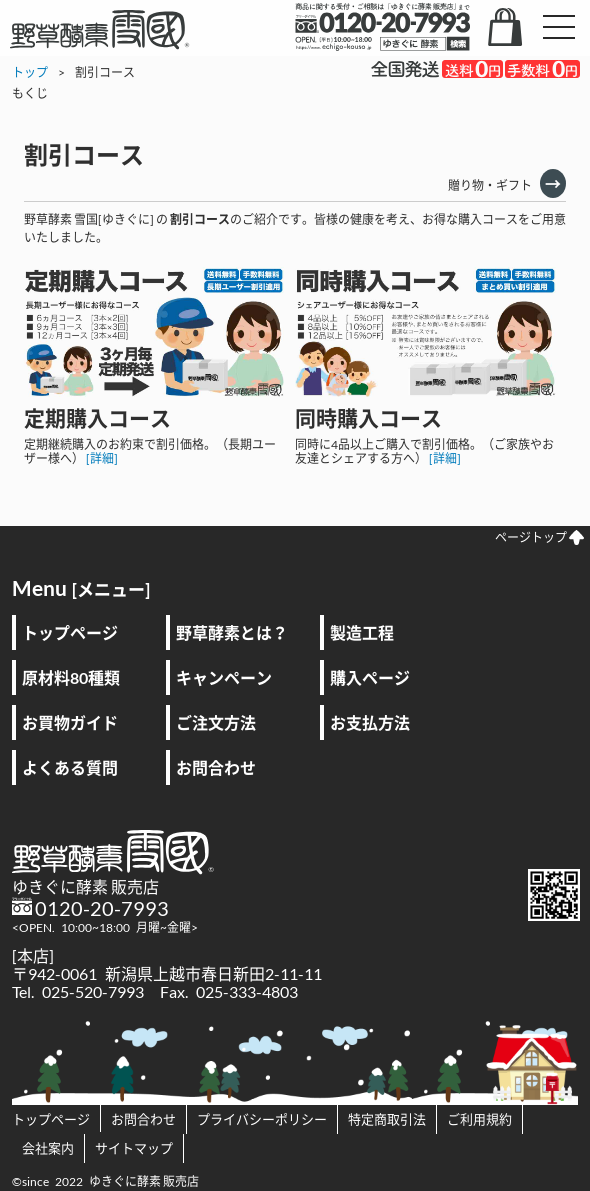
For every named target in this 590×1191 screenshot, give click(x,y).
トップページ (70, 632)
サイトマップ (134, 1148)
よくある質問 (70, 767)
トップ (30, 72)
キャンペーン (224, 677)
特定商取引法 (387, 1119)
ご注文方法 (216, 722)
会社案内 (48, 1148)
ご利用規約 (479, 1119)
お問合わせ (216, 767)
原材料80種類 (71, 677)
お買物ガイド (70, 722)
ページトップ (539, 537)
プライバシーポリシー (262, 1119)
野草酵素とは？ (232, 632)
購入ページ (370, 677)
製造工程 (362, 632)
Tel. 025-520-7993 (78, 991)
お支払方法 (370, 722)
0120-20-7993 (102, 908)
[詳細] (102, 458)
